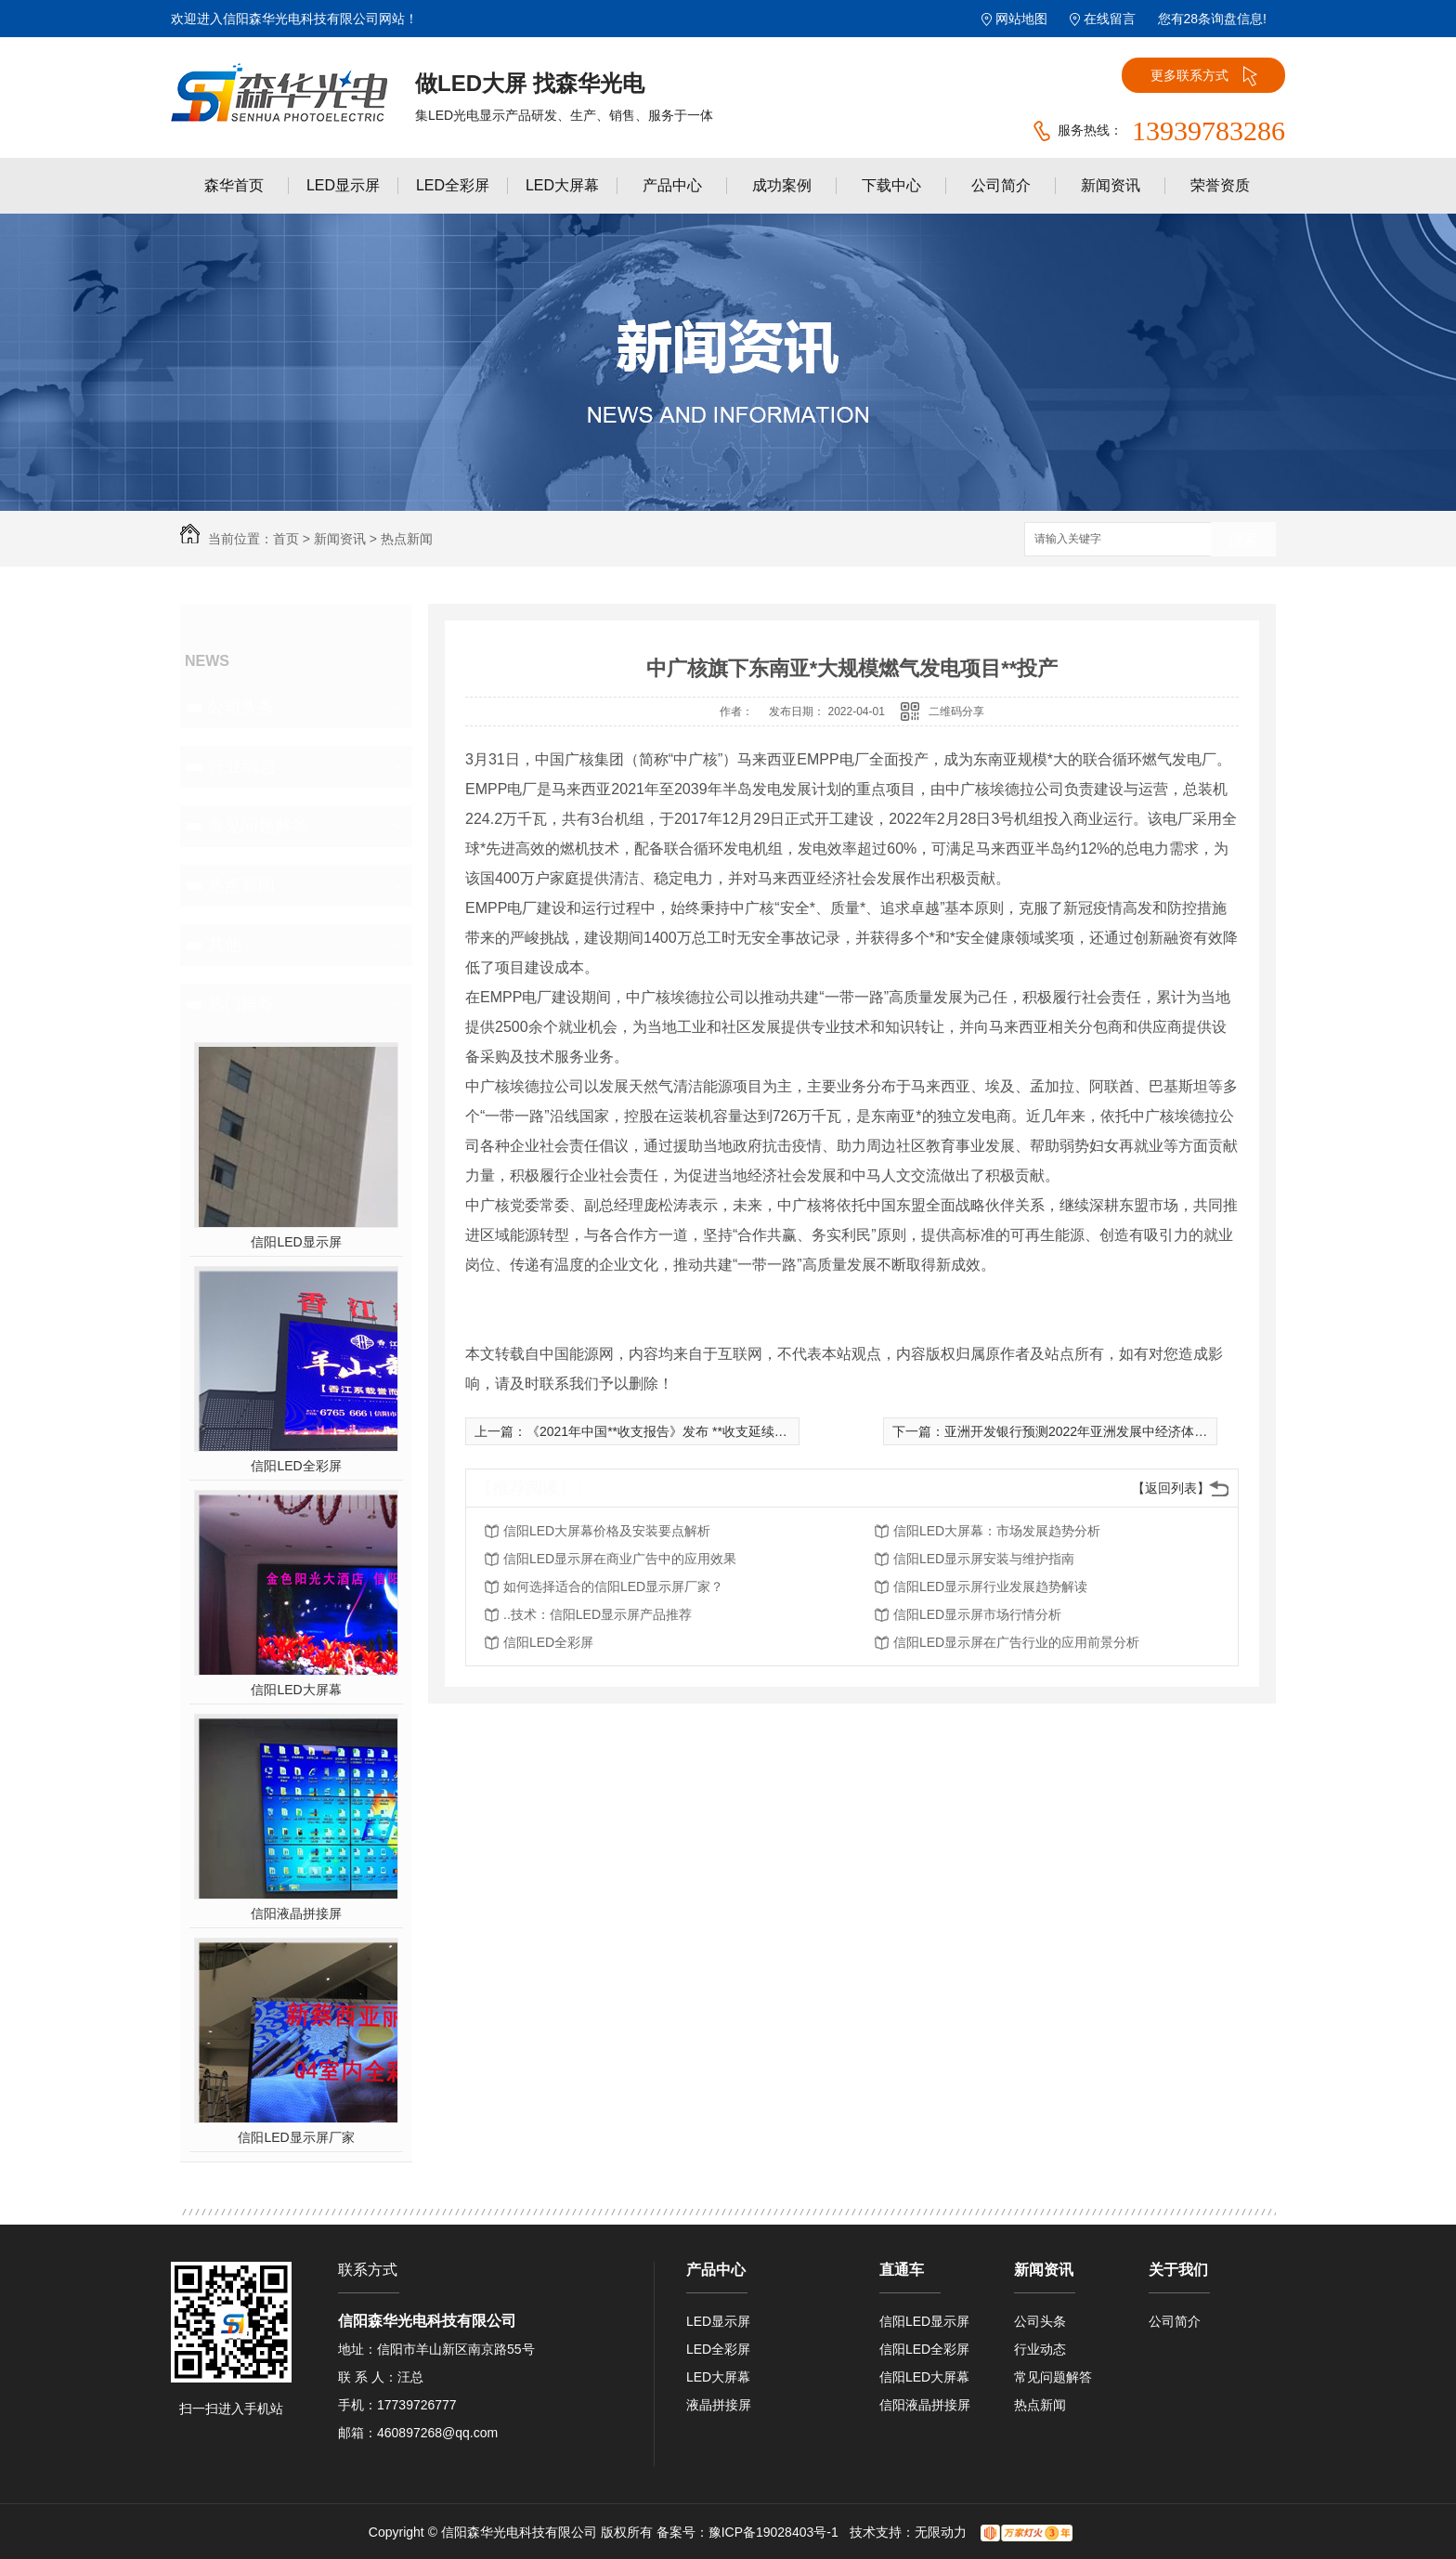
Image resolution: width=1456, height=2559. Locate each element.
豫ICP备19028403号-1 (773, 2532)
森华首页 (234, 185)
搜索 (1243, 540)
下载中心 (891, 185)
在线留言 (1110, 18)
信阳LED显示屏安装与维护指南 (983, 1558)
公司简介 (1001, 185)
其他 (224, 944)
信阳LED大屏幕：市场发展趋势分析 (996, 1530)
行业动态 (241, 766)
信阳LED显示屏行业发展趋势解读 (990, 1586)
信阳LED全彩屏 (296, 1465)
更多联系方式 (1203, 76)
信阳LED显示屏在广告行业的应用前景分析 (1016, 1642)
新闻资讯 (1110, 185)
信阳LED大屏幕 (296, 1689)
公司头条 (241, 707)
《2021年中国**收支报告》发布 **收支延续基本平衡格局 (689, 1431)
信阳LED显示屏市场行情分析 (977, 1614)
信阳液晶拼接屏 (296, 1913)
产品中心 (672, 185)
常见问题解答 (258, 825)
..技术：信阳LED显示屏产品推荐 (597, 1614)
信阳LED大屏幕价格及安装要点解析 (606, 1530)
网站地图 (1021, 18)
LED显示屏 (343, 185)
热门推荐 (241, 1004)
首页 (286, 538)
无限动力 (941, 2532)
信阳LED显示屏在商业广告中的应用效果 (619, 1558)
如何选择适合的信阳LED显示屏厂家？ (613, 1586)
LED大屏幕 (562, 185)
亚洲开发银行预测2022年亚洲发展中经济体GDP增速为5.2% (1117, 1431)
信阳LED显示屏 (296, 1241)
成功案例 (782, 185)
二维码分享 (956, 711)
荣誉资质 (1220, 185)
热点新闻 (407, 538)
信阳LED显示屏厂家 (296, 2137)
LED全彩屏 (452, 185)
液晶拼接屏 (718, 2404)
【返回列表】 (1171, 1488)
